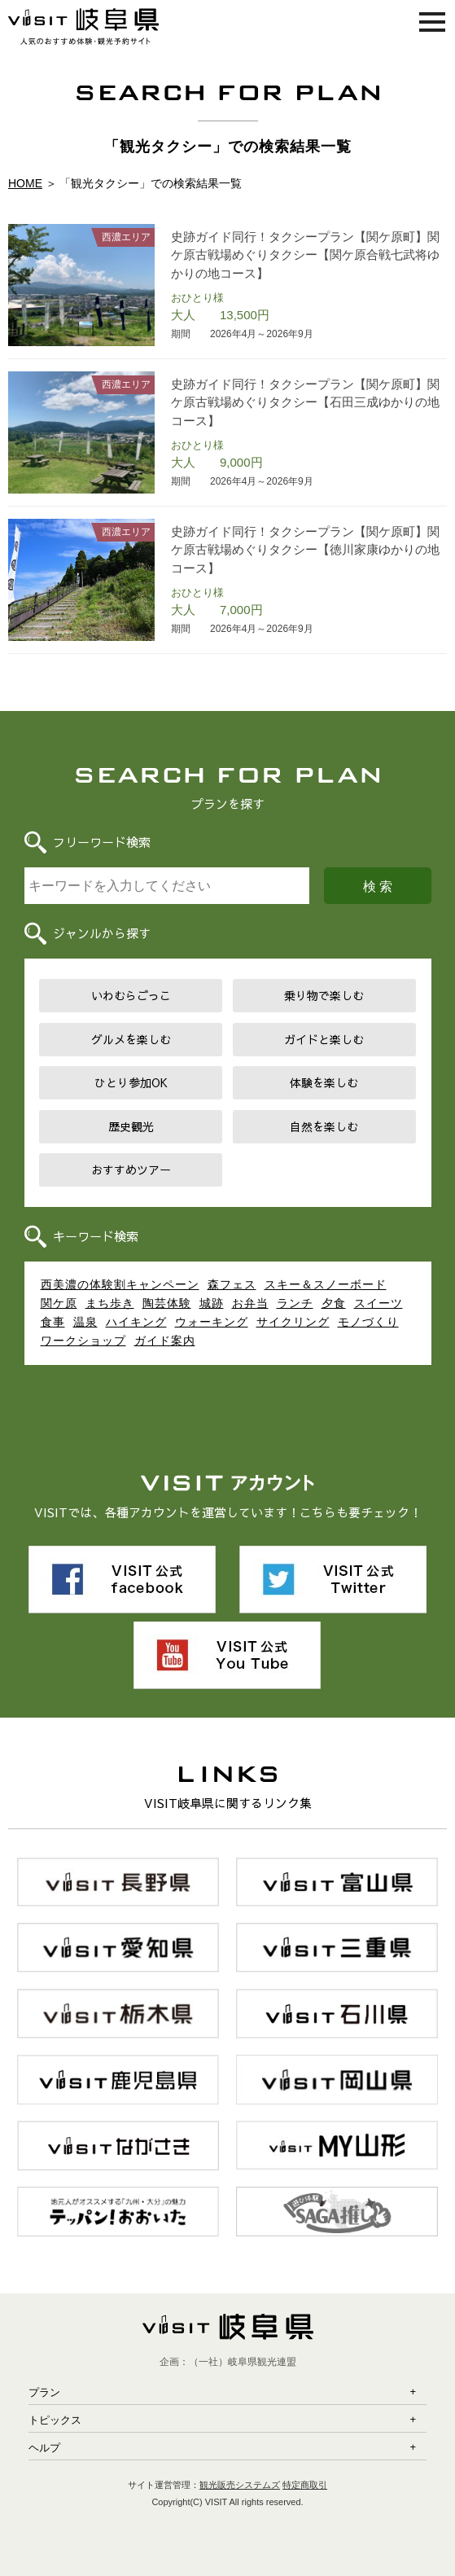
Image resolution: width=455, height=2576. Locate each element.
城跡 (211, 1303)
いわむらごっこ (131, 995)
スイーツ (378, 1303)
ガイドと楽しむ (324, 1039)
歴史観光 (131, 1126)
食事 (53, 1321)
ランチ (295, 1303)
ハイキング (136, 1321)
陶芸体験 (166, 1303)
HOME (25, 183)
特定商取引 (304, 2485)
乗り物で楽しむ (324, 995)
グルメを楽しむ (131, 1039)
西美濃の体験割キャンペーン (120, 1284)
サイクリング (293, 1321)
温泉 (85, 1321)
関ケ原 (59, 1303)
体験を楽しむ (324, 1082)
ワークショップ (83, 1340)
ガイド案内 (164, 1340)
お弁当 (250, 1303)
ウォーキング (211, 1321)
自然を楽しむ (324, 1126)
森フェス (232, 1284)
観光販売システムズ (239, 2485)
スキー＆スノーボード (326, 1284)
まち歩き (109, 1303)
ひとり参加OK (131, 1082)
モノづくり (368, 1321)
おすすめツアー (131, 1169)
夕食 (334, 1303)
